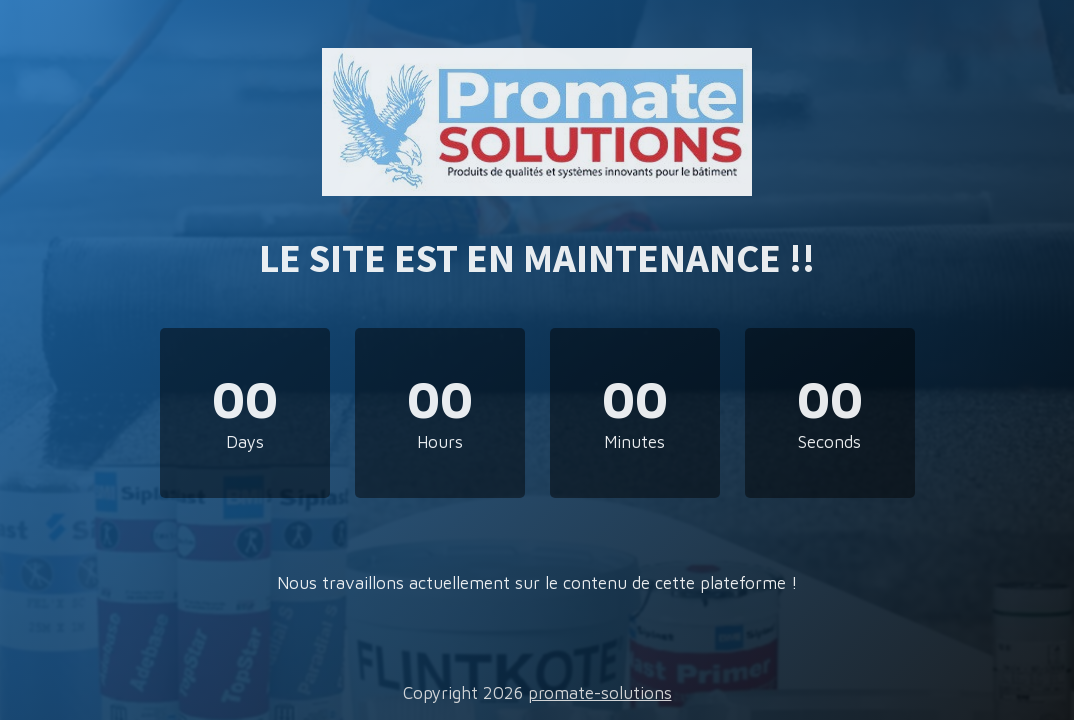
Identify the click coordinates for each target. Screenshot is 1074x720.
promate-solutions (600, 693)
